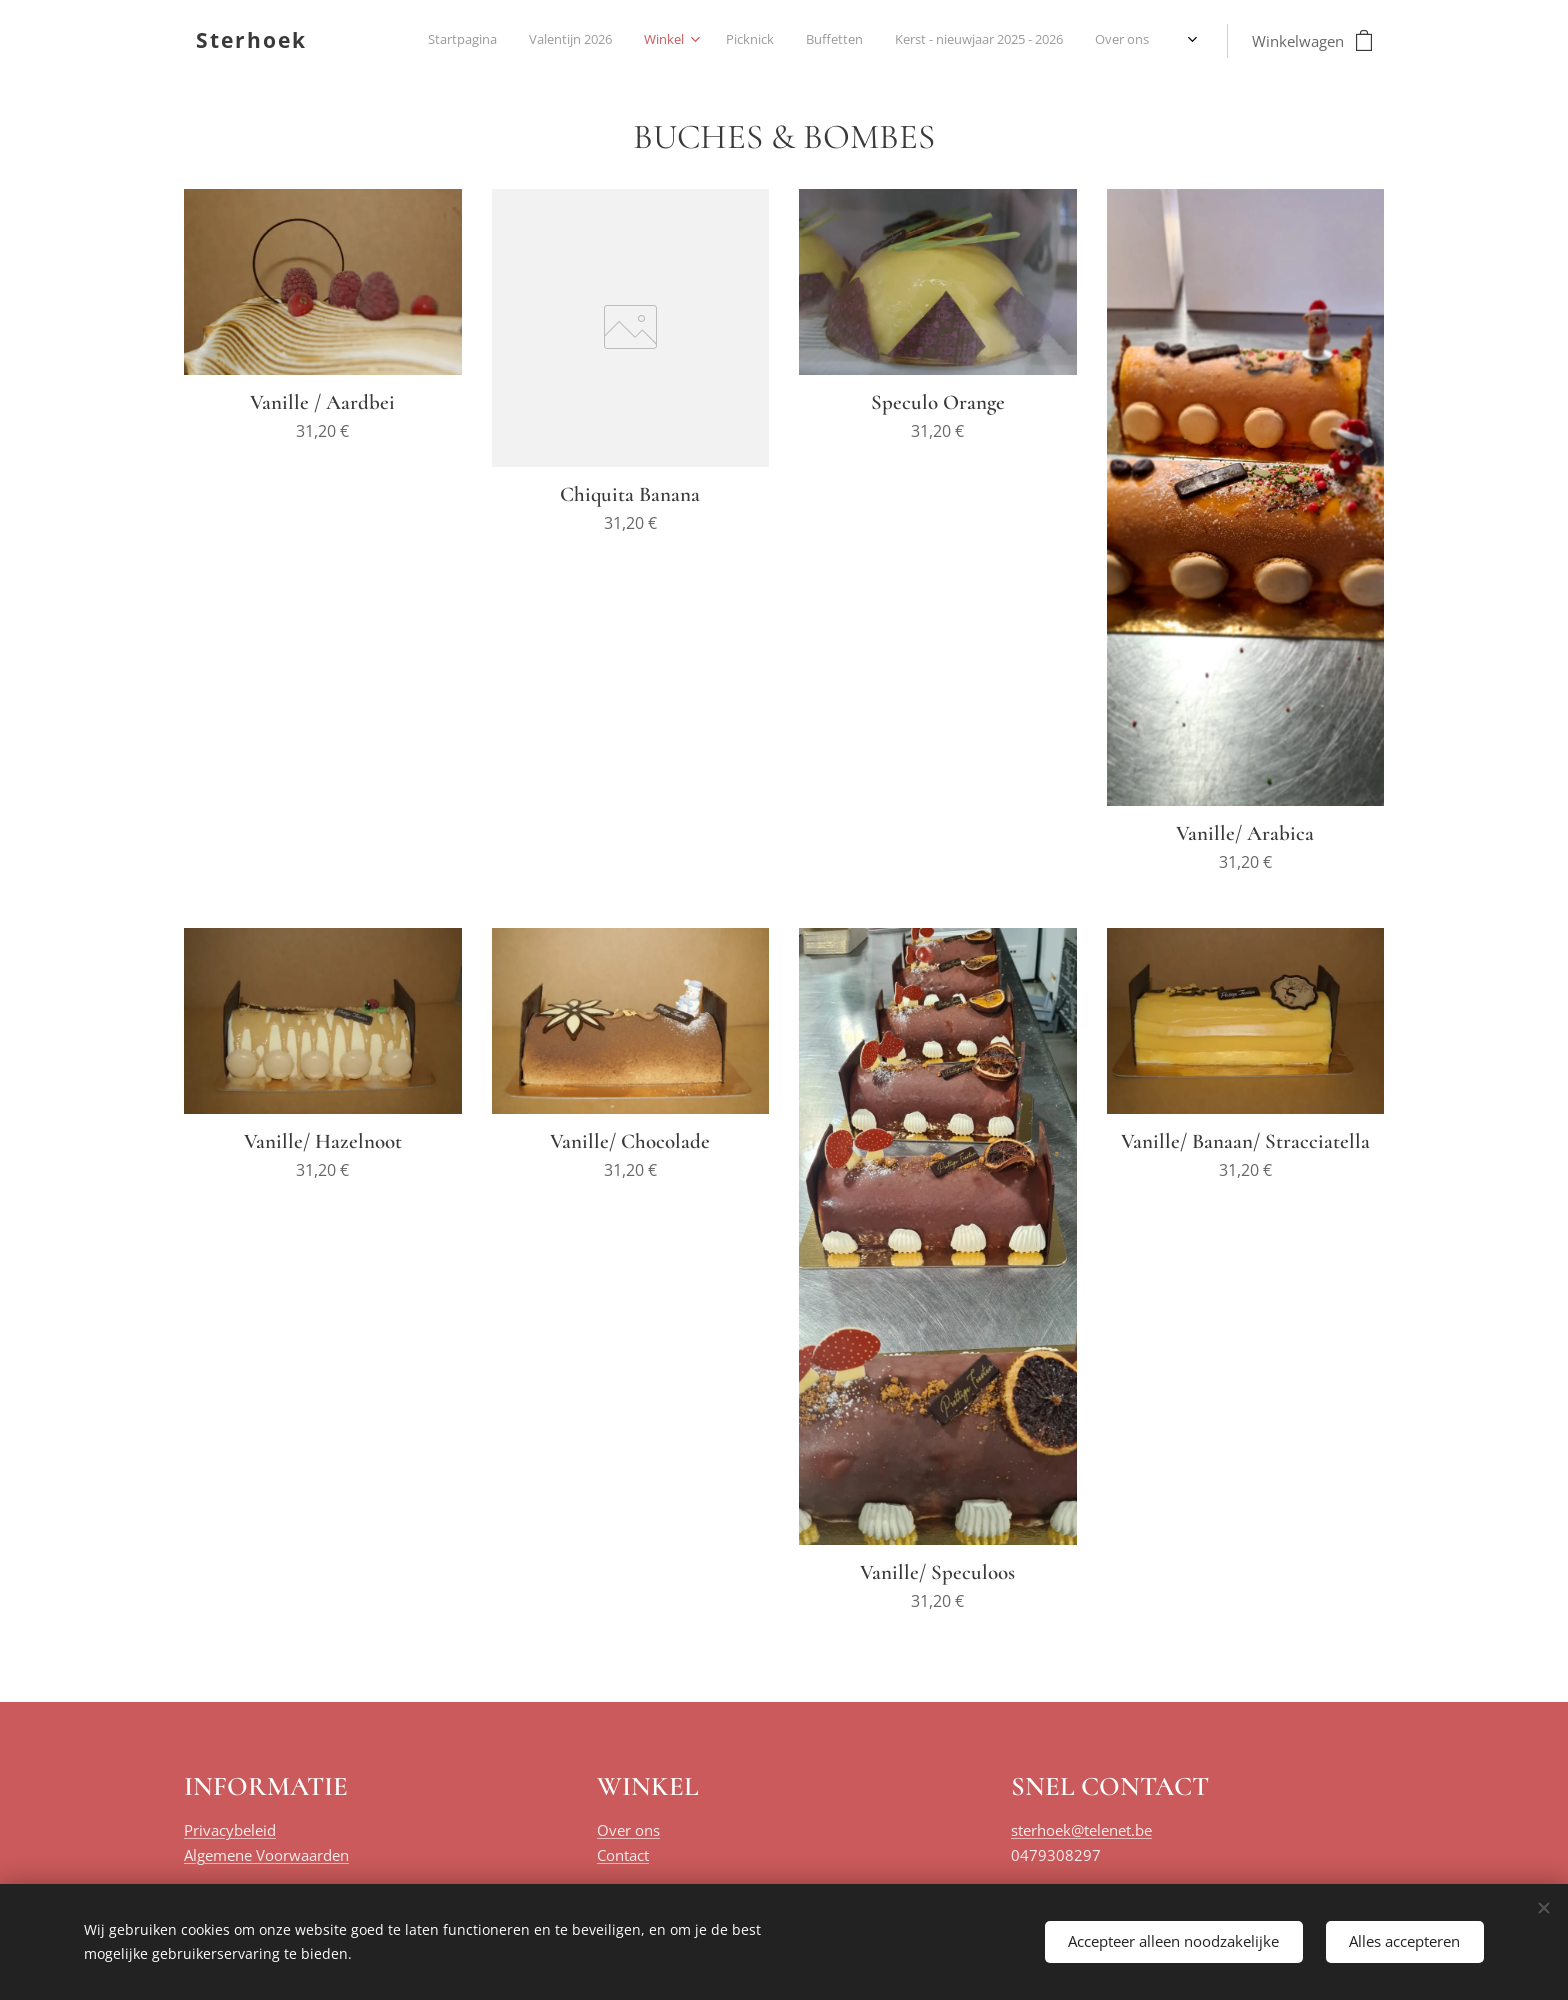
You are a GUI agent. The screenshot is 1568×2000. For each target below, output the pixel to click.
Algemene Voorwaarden (266, 1855)
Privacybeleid (230, 1830)
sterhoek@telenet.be (1081, 1830)
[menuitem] (802, 41)
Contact (623, 1855)
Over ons (628, 1830)
